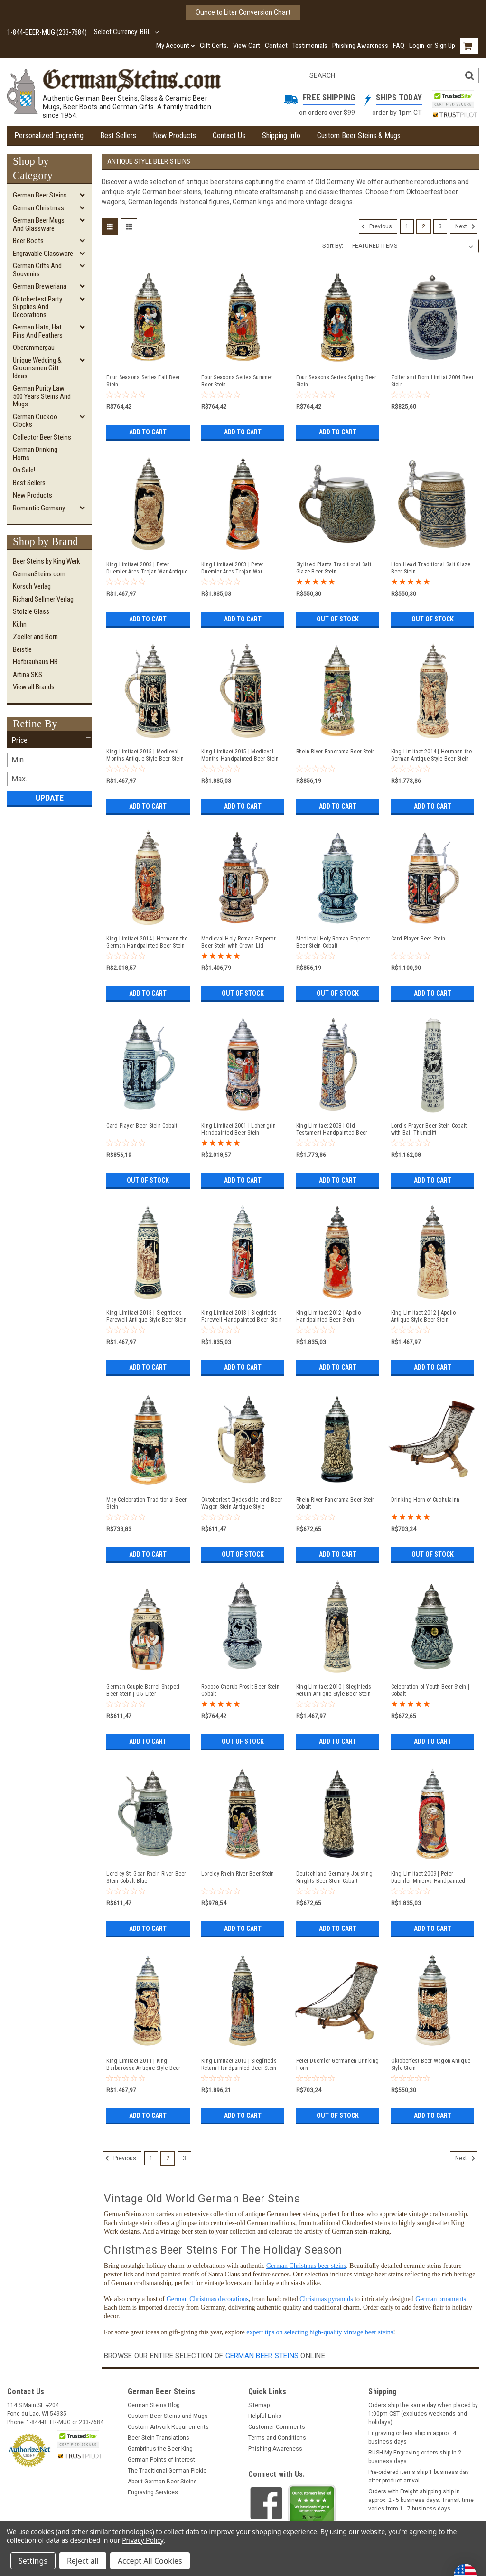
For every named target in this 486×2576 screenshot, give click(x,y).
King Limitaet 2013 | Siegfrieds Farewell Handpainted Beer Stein (241, 1316)
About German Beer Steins (162, 2481)
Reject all (83, 2561)
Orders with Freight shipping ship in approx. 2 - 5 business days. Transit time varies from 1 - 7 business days (421, 2500)
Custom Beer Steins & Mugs (359, 135)
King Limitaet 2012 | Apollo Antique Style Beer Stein (423, 1316)
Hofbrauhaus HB (35, 662)
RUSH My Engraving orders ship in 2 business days (414, 2456)
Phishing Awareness (360, 45)
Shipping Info (281, 135)
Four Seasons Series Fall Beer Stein (143, 381)
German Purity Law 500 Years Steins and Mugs (42, 396)
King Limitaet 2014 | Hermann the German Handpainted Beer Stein (146, 942)
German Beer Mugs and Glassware (39, 224)
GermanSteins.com (39, 574)
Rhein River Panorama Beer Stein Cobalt (335, 1503)
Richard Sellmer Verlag (43, 599)
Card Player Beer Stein (418, 938)
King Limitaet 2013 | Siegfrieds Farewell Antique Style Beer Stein (146, 1316)
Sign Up (445, 45)
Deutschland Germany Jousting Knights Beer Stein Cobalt (334, 1877)
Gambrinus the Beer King (160, 2448)
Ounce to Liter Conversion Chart (243, 12)
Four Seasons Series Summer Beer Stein (237, 381)
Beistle (22, 649)
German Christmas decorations (208, 2299)
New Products (174, 135)
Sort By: (332, 245)
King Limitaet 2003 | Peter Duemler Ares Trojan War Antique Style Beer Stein (146, 568)
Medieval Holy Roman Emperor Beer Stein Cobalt (333, 942)
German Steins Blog (154, 2405)
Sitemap (259, 2405)
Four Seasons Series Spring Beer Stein (336, 381)
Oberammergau (34, 347)
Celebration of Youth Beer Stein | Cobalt (430, 1690)
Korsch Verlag (32, 586)
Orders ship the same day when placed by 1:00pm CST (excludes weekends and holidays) (423, 2414)
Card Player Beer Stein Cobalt (141, 1125)
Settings (33, 2561)
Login (416, 45)
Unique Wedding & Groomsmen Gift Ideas (37, 368)
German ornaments (440, 2299)
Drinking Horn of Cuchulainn (425, 1499)
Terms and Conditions (277, 2438)
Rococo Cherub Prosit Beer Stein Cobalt (240, 1690)
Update (50, 798)
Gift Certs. (214, 45)
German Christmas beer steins (306, 2265)
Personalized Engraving (49, 135)
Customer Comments (276, 2427)
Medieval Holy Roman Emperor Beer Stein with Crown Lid (238, 942)
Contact (276, 45)
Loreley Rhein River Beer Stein (237, 1874)
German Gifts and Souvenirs (37, 270)
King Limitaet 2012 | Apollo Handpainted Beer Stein (328, 1316)
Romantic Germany (39, 508)
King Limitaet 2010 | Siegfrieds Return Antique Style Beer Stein (334, 1690)
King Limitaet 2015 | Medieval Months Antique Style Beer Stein (145, 755)
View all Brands (34, 687)
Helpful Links (264, 2416)
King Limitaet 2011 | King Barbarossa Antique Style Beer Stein (143, 2065)
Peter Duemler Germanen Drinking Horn (337, 2064)
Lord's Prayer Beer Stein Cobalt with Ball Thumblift (429, 1129)
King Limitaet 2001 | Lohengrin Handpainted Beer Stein (238, 1129)
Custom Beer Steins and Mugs (168, 2416)
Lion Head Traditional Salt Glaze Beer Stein (431, 568)
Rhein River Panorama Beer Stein (335, 751)
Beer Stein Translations (158, 2438)
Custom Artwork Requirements (168, 2427)
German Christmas (38, 208)
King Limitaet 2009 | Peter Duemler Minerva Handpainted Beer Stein (428, 1878)
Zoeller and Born (35, 636)
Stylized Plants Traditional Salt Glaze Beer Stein (333, 568)
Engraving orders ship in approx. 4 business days (412, 2437)
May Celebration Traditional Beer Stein (146, 1503)
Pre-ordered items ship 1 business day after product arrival (418, 2476)
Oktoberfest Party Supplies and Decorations (37, 307)
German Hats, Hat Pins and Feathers (38, 331)
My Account (175, 45)
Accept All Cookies (150, 2561)
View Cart (246, 45)
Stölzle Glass (31, 611)
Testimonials (309, 45)
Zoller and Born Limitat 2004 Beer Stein (432, 381)
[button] (49, 740)
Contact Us (229, 135)
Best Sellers (118, 135)
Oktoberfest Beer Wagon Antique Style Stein (431, 2064)
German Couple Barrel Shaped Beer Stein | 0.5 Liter (142, 1690)
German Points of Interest (161, 2459)
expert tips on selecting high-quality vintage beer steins (319, 2332)
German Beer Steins (40, 195)
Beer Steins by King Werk (46, 561)
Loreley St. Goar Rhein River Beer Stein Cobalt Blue (146, 1877)
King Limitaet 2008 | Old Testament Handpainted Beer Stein (332, 1129)
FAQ (398, 45)
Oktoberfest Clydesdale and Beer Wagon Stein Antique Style (241, 1503)
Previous (375, 226)
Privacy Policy (142, 2540)
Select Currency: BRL (126, 32)
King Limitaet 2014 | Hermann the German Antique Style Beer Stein (431, 755)
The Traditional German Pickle (167, 2470)
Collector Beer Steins (42, 437)
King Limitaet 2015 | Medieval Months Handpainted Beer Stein (240, 755)
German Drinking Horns (35, 453)
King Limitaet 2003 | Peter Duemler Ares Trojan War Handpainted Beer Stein (232, 568)
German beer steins (262, 2355)
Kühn (20, 624)
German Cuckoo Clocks (35, 421)
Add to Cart (148, 432)
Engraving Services (153, 2492)
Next (466, 226)
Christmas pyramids (326, 2299)
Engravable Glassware (43, 253)
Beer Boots (28, 240)
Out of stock (338, 619)
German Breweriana (39, 286)
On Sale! (24, 470)
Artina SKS (27, 674)
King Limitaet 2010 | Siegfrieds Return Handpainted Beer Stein (239, 2064)
